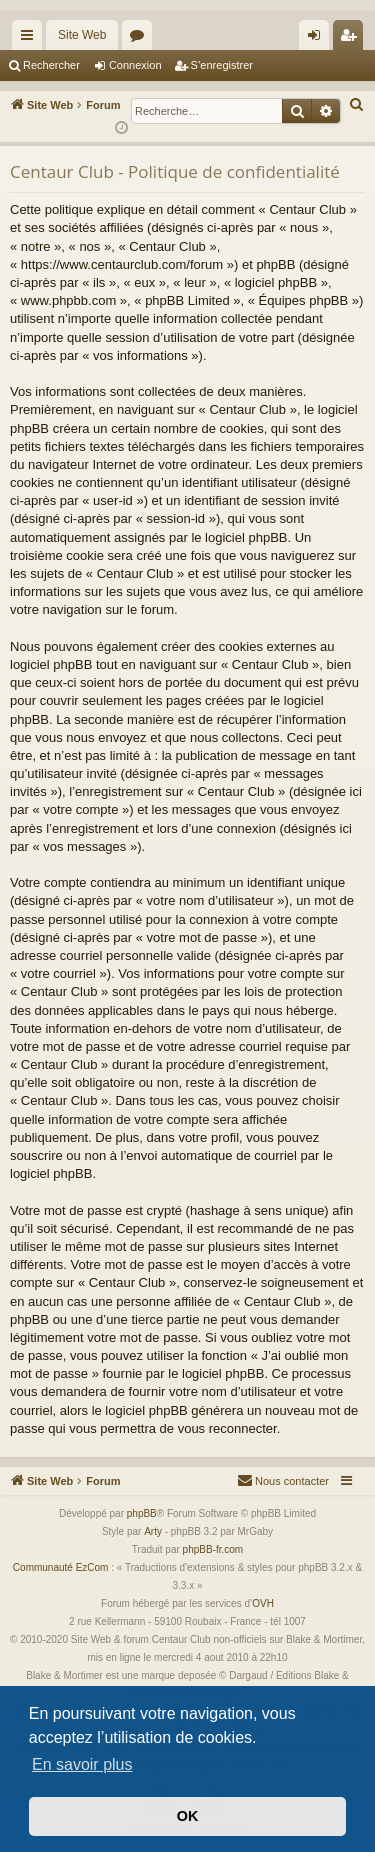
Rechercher (51, 65)
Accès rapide (31, 39)
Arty (153, 1531)
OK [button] (188, 1816)
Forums (141, 39)
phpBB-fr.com (213, 1549)
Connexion (135, 65)
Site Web (82, 35)
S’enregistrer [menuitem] (352, 39)
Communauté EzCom (61, 1567)
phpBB (142, 1513)
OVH (263, 1603)
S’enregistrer (222, 65)
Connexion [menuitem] (318, 39)
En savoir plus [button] (82, 1764)
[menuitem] (357, 105)
